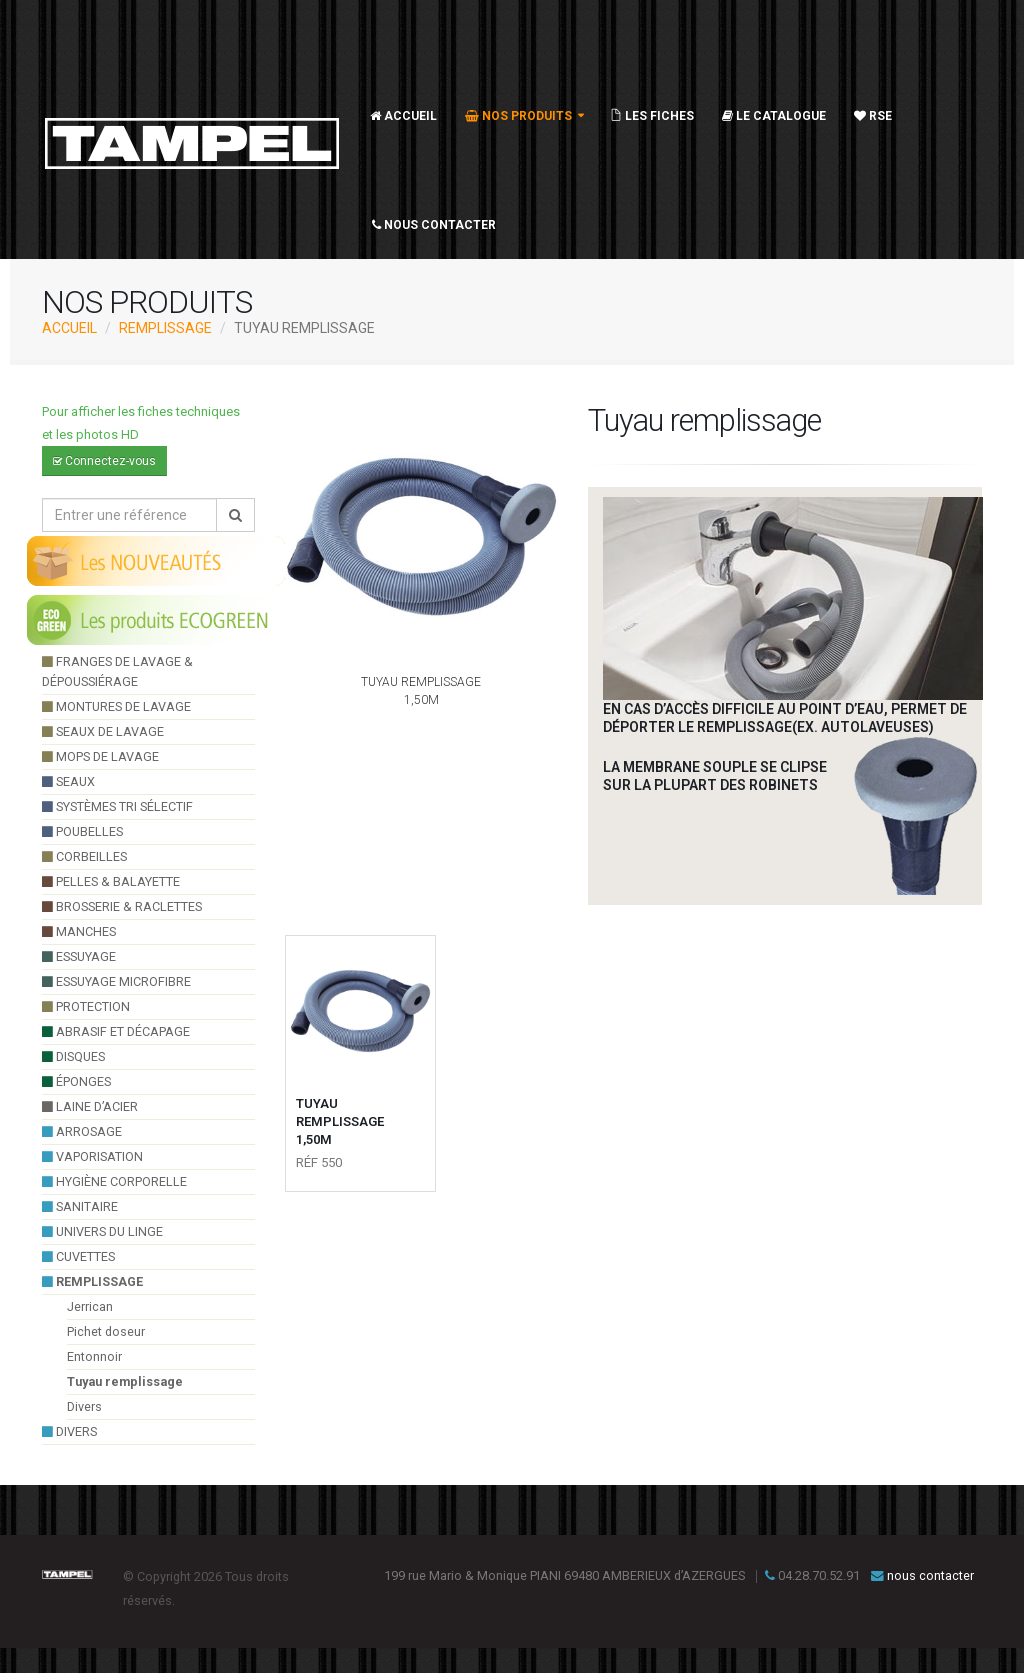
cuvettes (78, 1256)
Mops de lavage (100, 756)
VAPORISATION (92, 1156)
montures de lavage (116, 706)
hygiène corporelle (114, 1181)
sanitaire (80, 1206)
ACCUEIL (69, 328)
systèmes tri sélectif (117, 806)
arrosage (82, 1131)
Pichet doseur (106, 1331)
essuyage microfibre (116, 981)
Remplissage (165, 328)
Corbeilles (84, 856)
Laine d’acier (90, 1106)
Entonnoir (94, 1356)
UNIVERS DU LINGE (102, 1231)
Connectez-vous (104, 461)
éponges (76, 1081)
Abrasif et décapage (116, 1031)
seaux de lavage (103, 731)
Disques (73, 1056)
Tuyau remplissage (125, 1381)
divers (69, 1431)
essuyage (79, 956)
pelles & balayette (111, 881)
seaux (68, 781)
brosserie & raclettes (122, 906)
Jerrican (90, 1306)
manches (79, 931)
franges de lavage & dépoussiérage (117, 671)
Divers (84, 1406)
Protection (86, 1006)
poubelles (82, 831)
